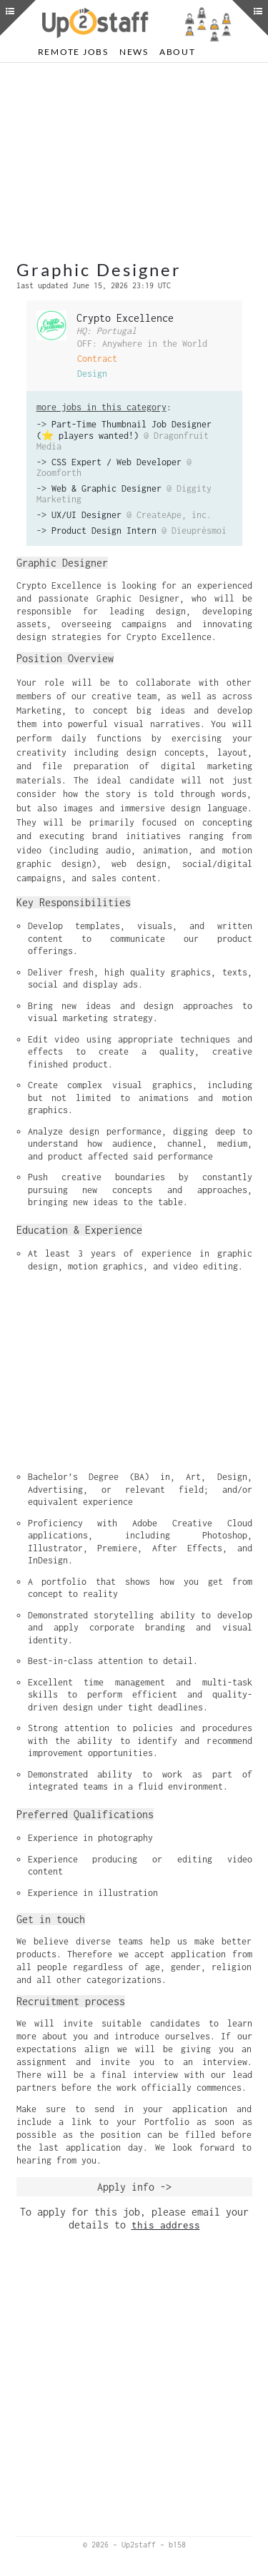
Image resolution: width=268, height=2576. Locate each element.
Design (92, 373)
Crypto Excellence (125, 318)
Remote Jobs (73, 51)
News (134, 51)
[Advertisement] (134, 162)
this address (165, 2225)
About (177, 51)
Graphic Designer (99, 269)
